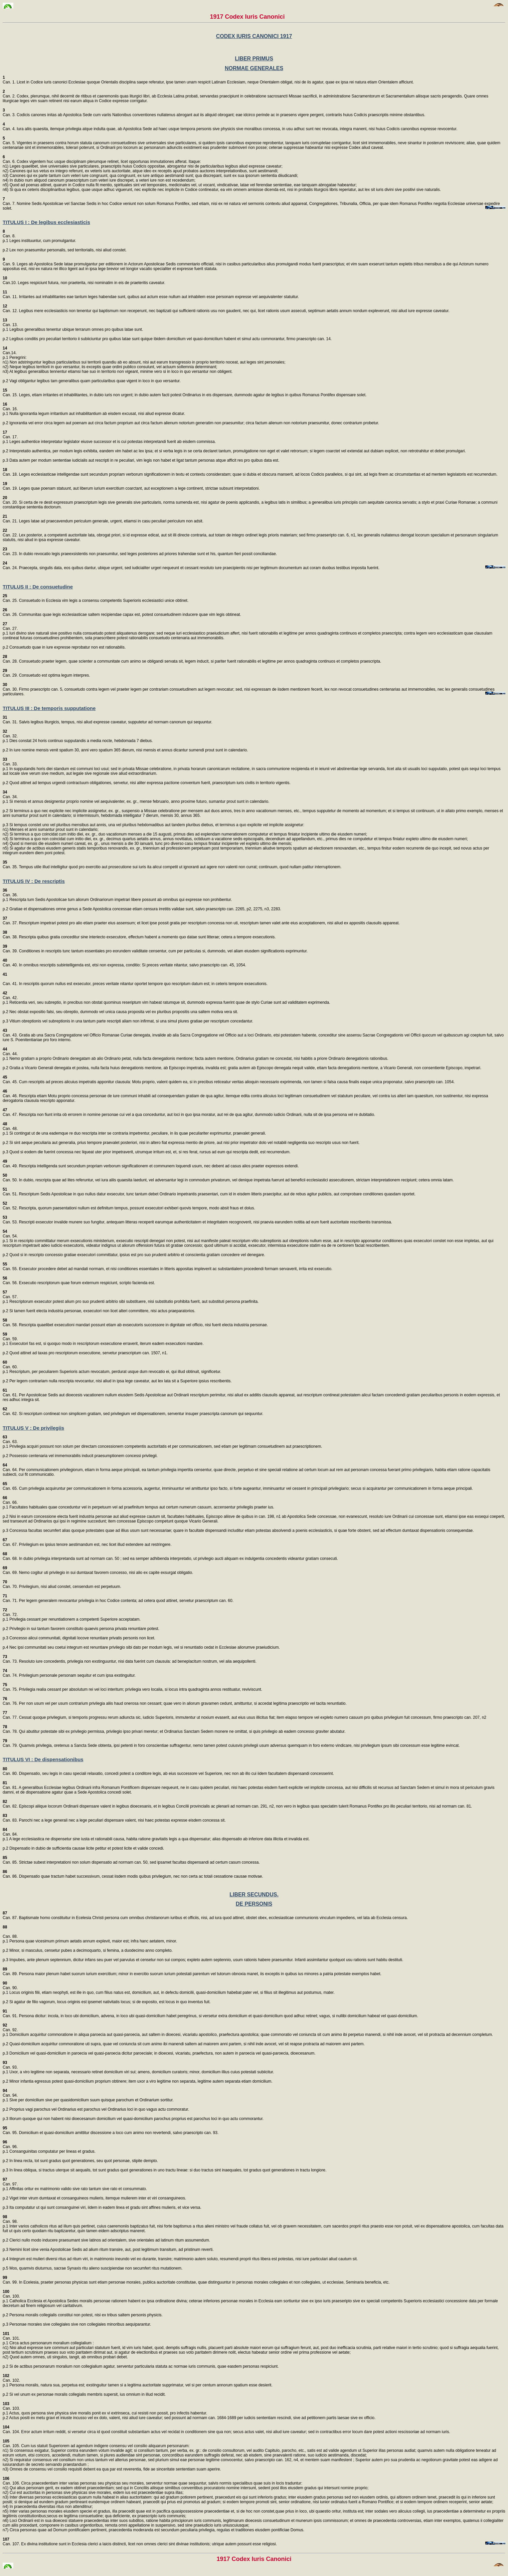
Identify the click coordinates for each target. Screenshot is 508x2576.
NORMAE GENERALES (254, 68)
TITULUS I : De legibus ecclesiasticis (46, 222)
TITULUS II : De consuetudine (38, 587)
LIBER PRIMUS (254, 58)
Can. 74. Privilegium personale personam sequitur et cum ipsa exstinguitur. (69, 1673)
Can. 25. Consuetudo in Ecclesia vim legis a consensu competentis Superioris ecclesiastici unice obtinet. (95, 598)
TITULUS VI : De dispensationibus (43, 1759)
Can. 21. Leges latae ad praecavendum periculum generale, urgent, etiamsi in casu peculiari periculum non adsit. (103, 518)
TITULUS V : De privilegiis (33, 1428)
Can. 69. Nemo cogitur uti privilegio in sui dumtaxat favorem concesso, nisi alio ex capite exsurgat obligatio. (98, 1570)
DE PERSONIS (254, 1904)
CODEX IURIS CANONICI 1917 (254, 36)
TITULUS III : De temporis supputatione (49, 708)
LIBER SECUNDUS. (254, 1894)
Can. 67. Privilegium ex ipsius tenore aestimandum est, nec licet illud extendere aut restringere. (87, 1542)
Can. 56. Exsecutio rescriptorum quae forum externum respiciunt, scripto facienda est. (79, 1280)
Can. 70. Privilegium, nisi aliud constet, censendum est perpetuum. (62, 1584)
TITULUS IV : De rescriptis (34, 881)
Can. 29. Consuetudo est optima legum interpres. (46, 673)
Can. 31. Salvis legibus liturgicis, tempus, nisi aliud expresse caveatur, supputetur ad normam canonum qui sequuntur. (107, 719)
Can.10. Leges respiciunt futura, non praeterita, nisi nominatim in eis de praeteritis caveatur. (84, 280)
